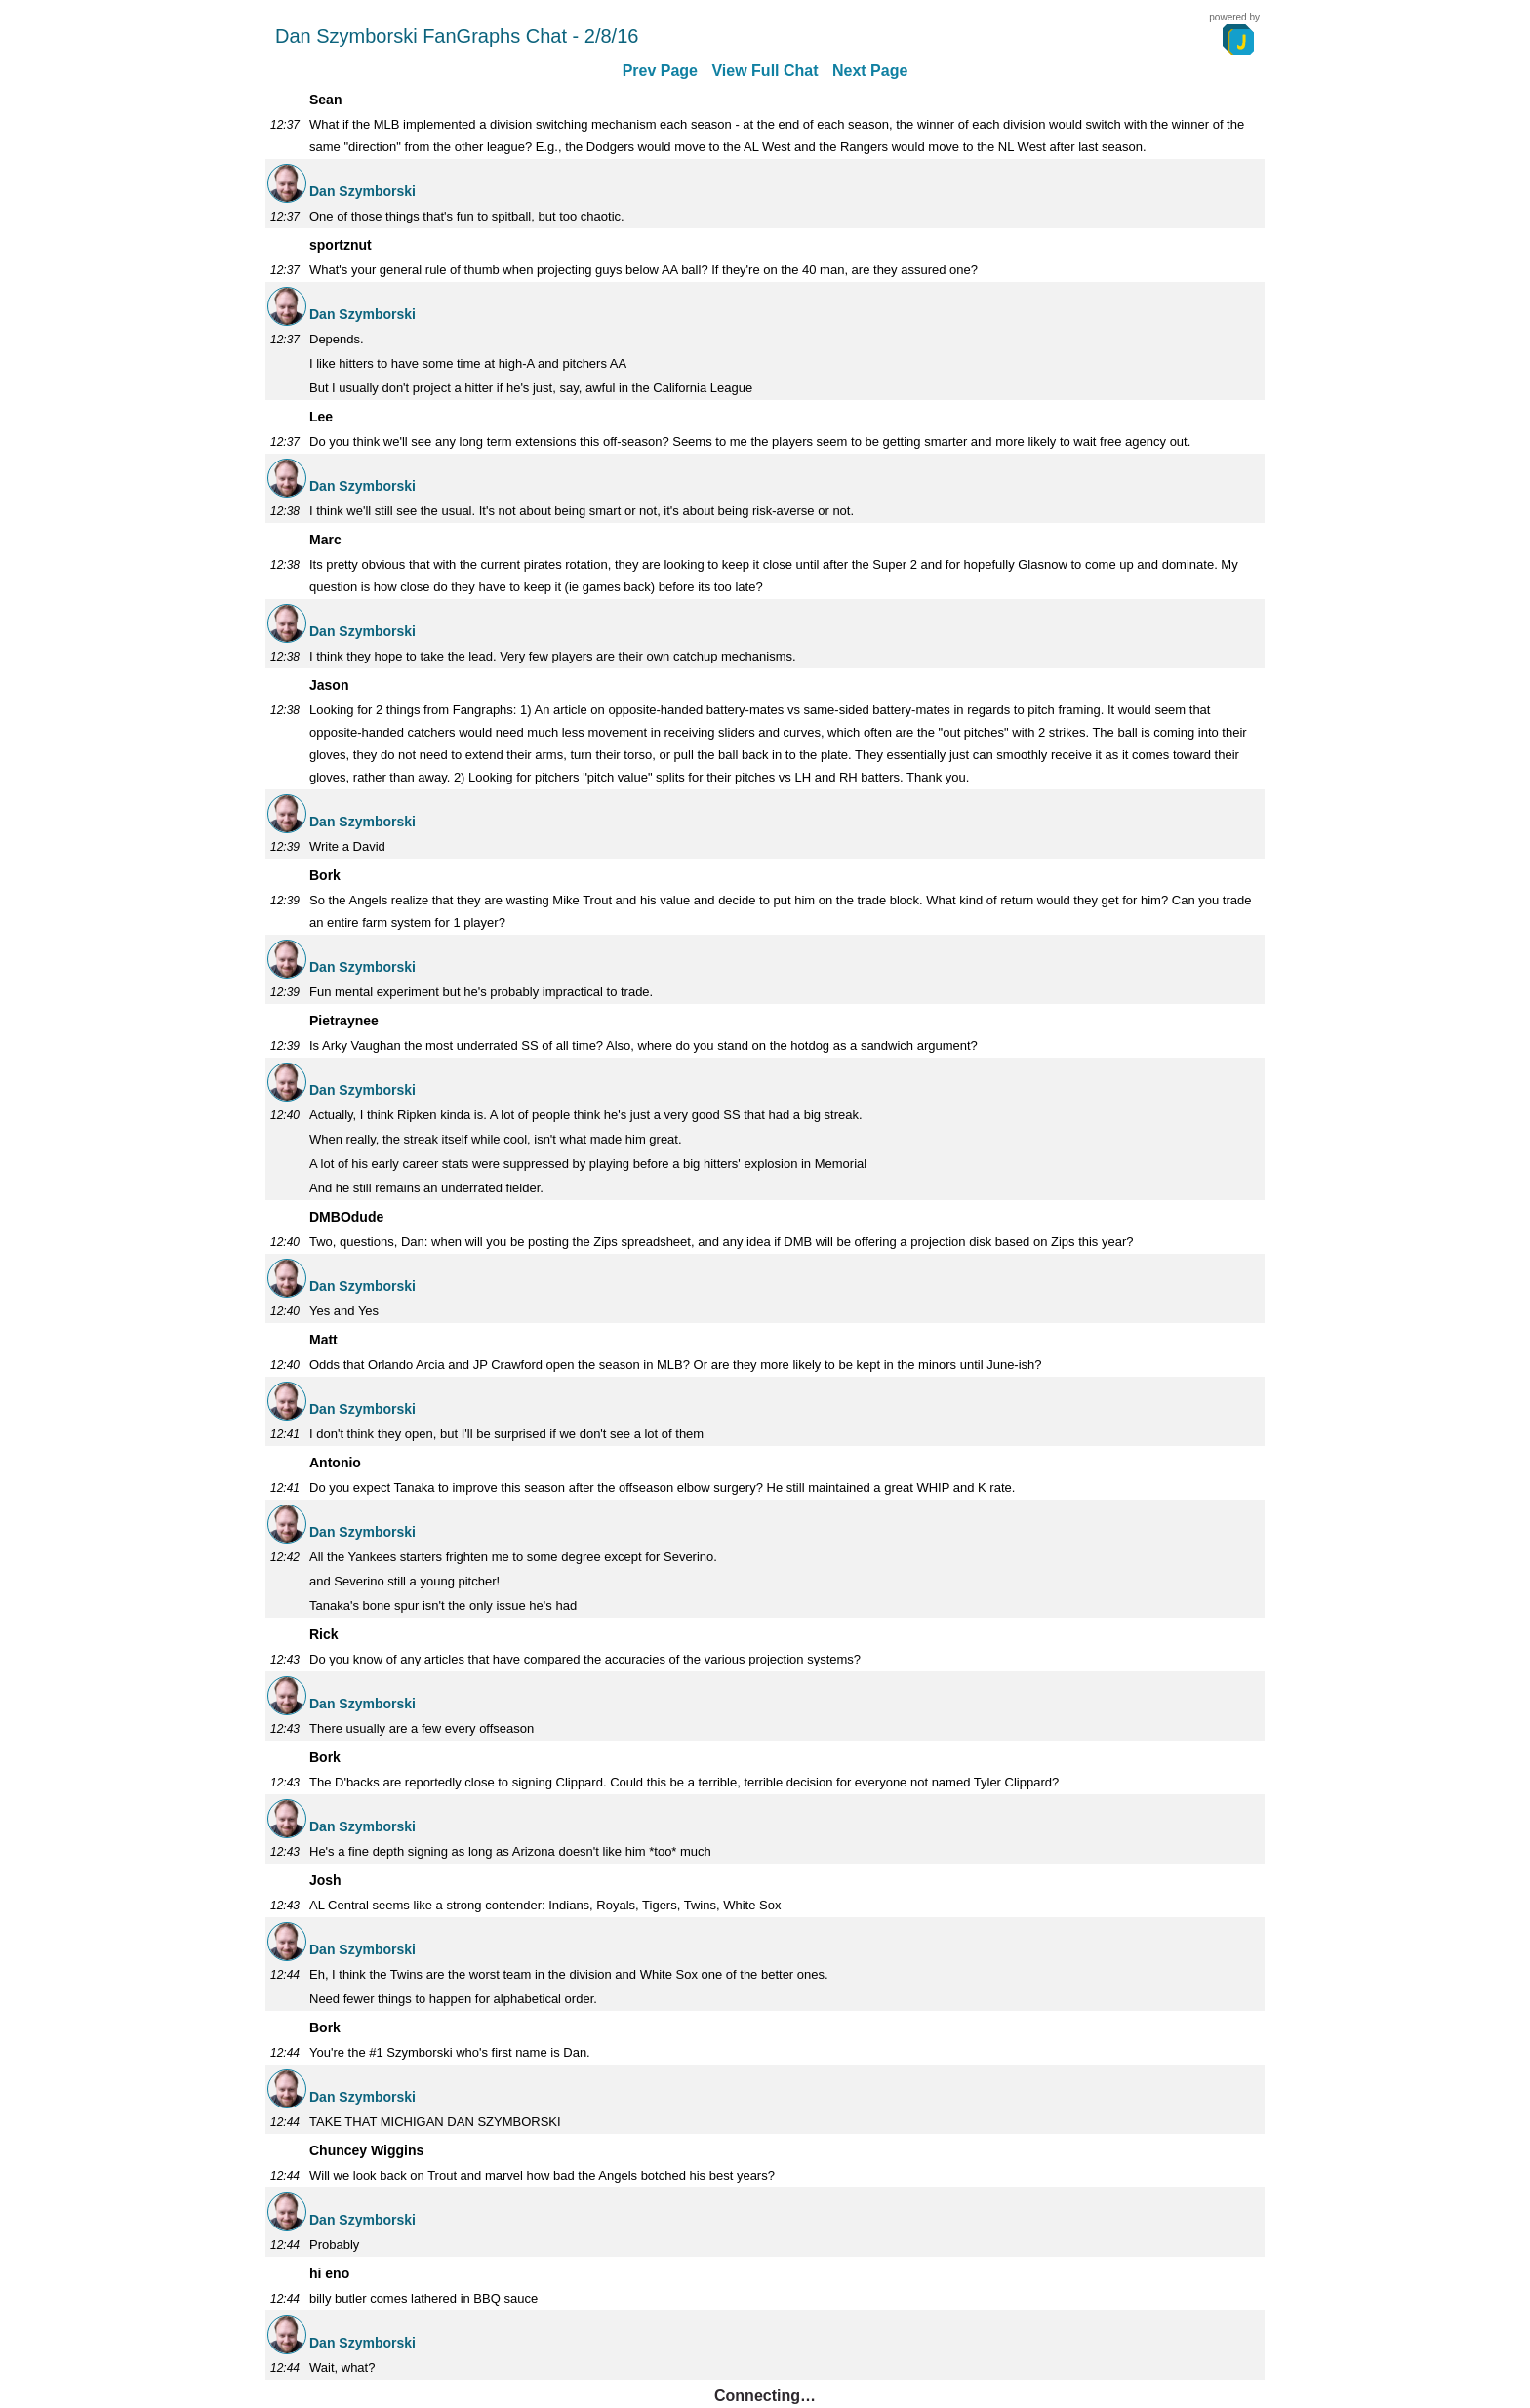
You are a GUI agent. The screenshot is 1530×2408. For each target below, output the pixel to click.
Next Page (869, 70)
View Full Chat (764, 70)
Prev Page (660, 70)
